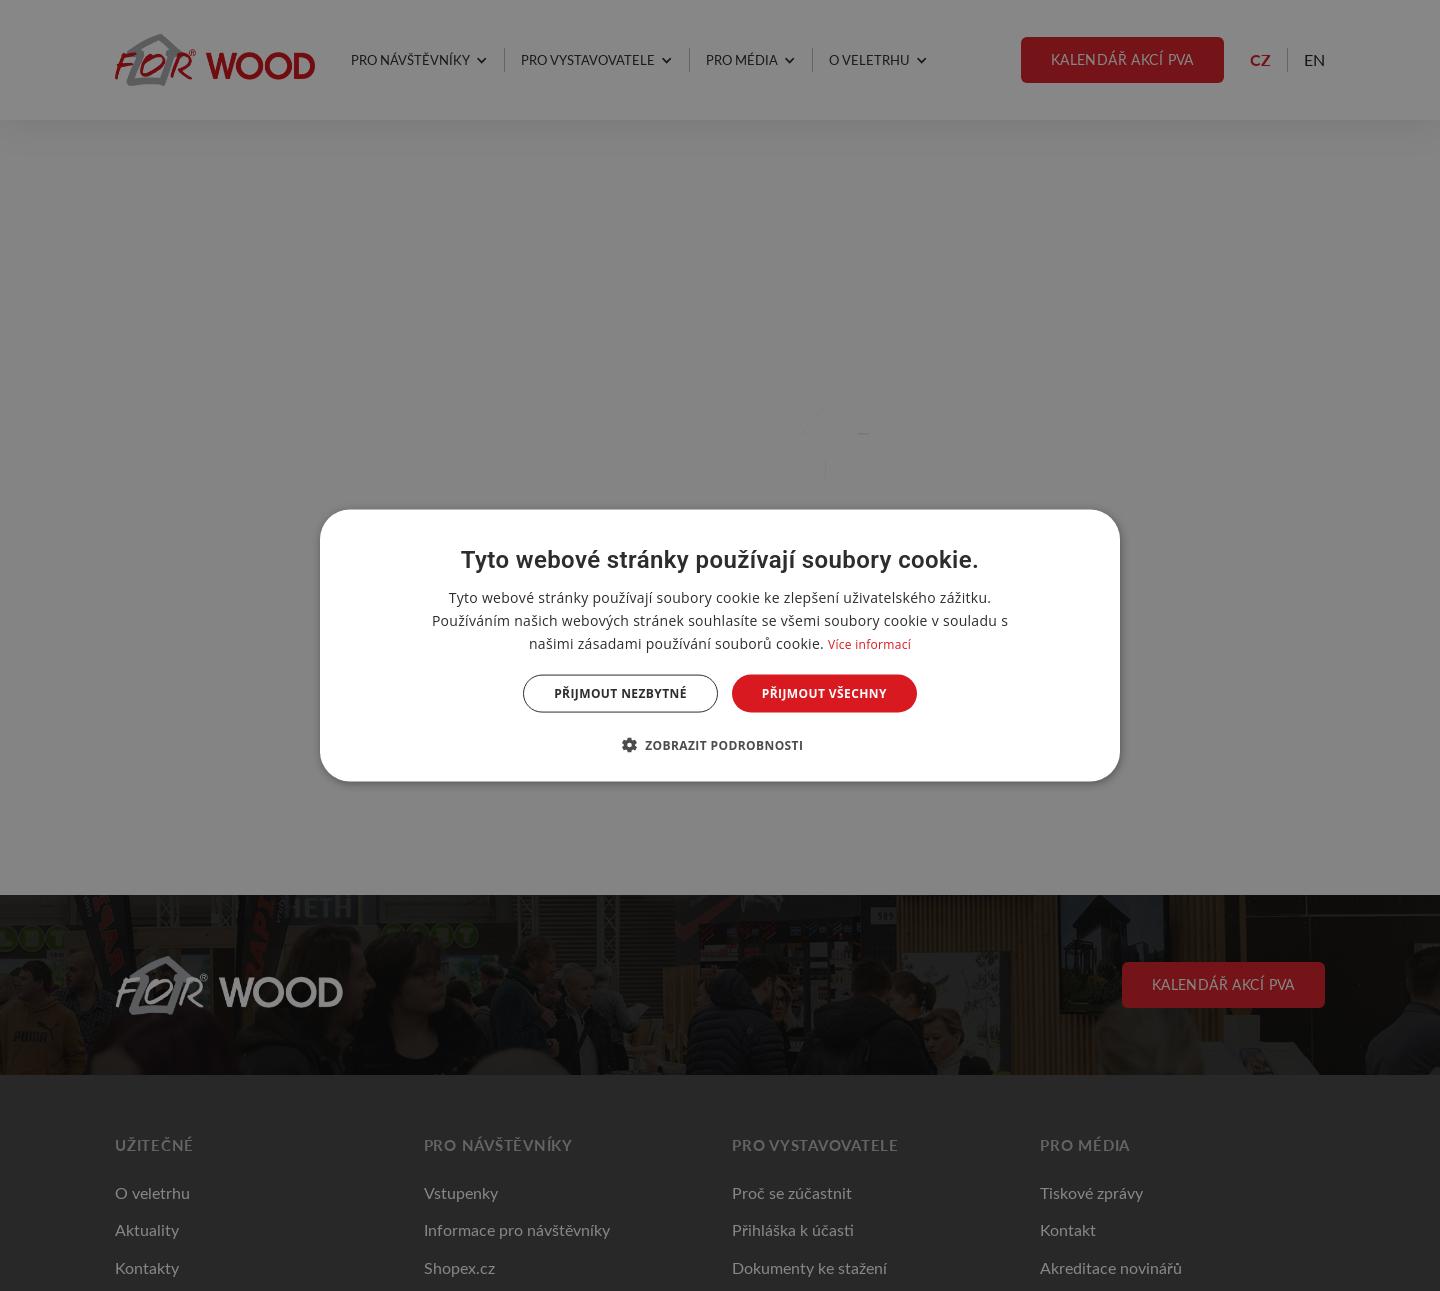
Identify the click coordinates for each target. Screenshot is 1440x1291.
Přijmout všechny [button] (824, 693)
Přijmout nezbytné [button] (620, 693)
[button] (720, 745)
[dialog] (720, 645)
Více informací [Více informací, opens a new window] (869, 643)
